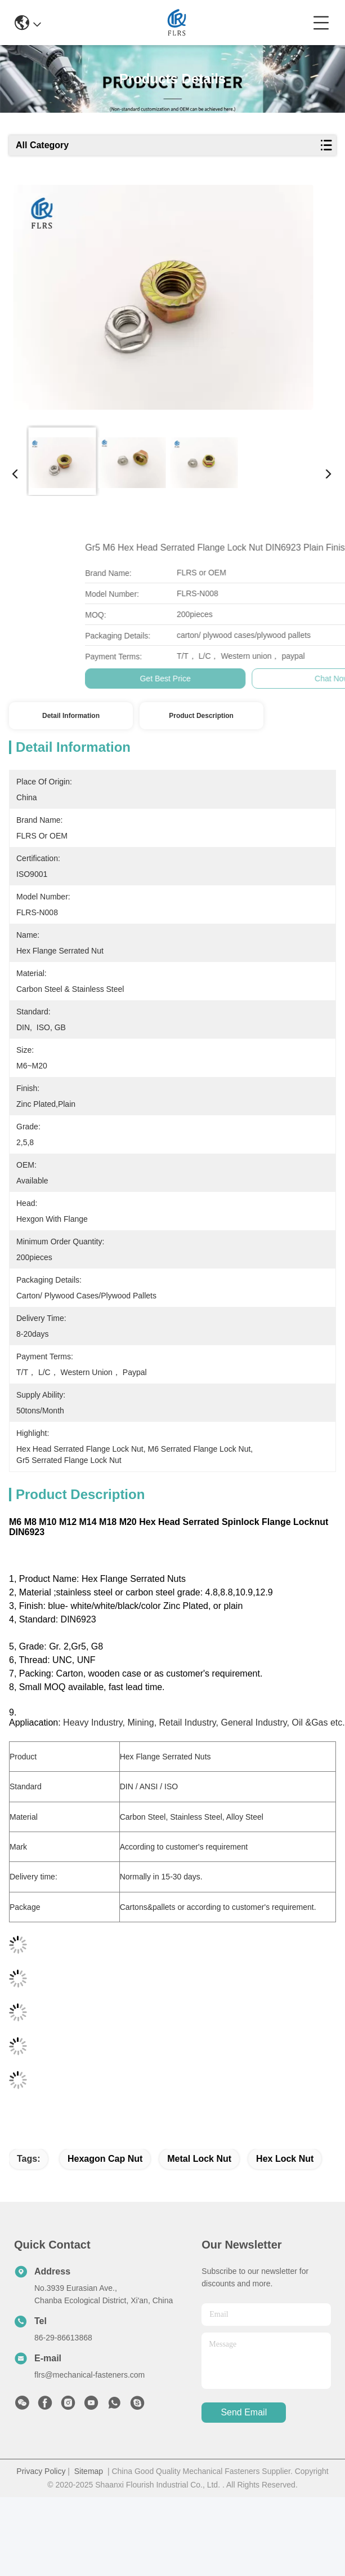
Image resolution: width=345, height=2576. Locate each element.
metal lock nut (199, 2158)
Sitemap (88, 2471)
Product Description (201, 716)
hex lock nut (284, 2158)
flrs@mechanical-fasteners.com (89, 2374)
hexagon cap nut (105, 2158)
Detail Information (71, 716)
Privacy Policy (40, 2471)
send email (244, 2412)
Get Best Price (282, 678)
